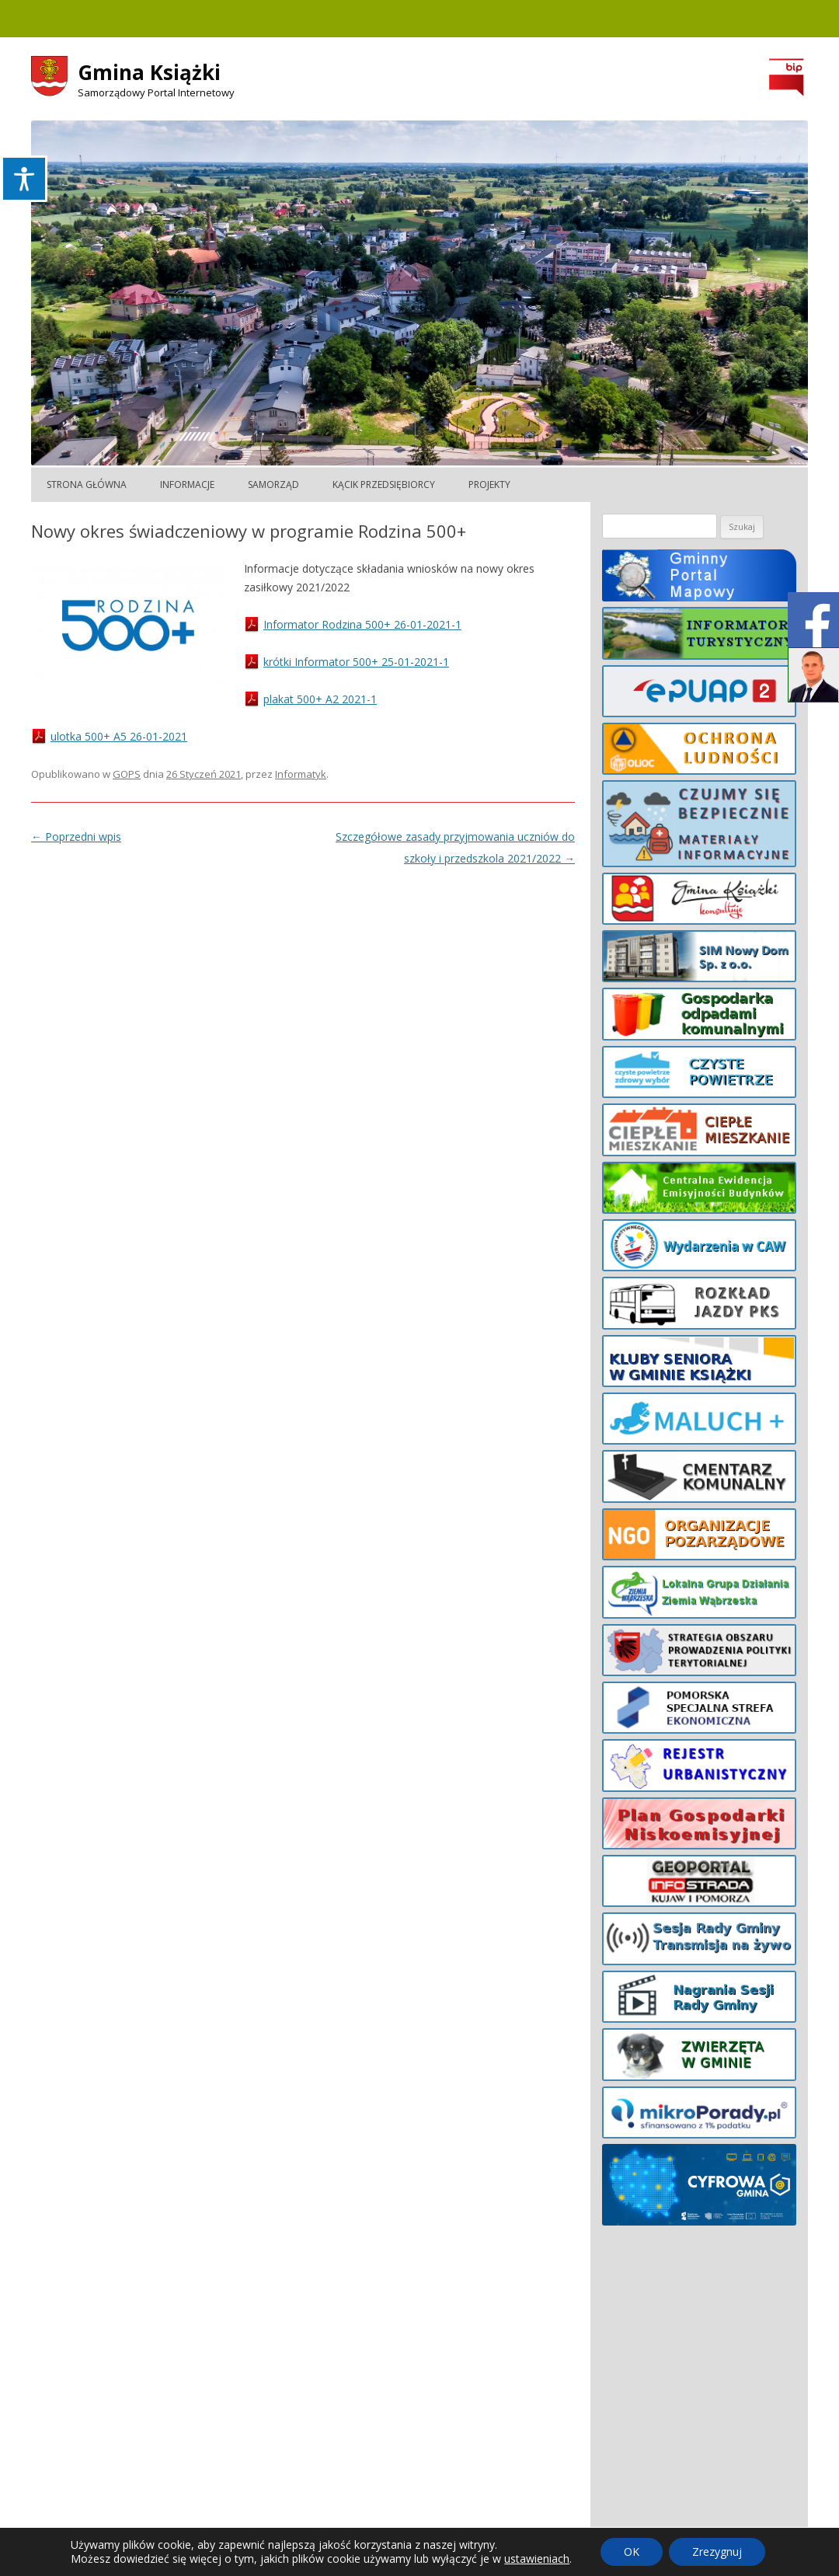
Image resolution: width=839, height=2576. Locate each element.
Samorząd (273, 484)
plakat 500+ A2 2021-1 (320, 699)
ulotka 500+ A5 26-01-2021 (118, 736)
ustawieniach (536, 2559)
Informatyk (300, 774)
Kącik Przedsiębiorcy (383, 484)
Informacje (187, 484)
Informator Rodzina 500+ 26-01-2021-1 (362, 624)
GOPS (127, 774)
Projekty (489, 484)
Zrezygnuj (717, 2551)
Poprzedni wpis (76, 836)
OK (631, 2551)
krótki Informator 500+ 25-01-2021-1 (356, 661)
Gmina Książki (149, 72)
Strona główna (87, 484)
